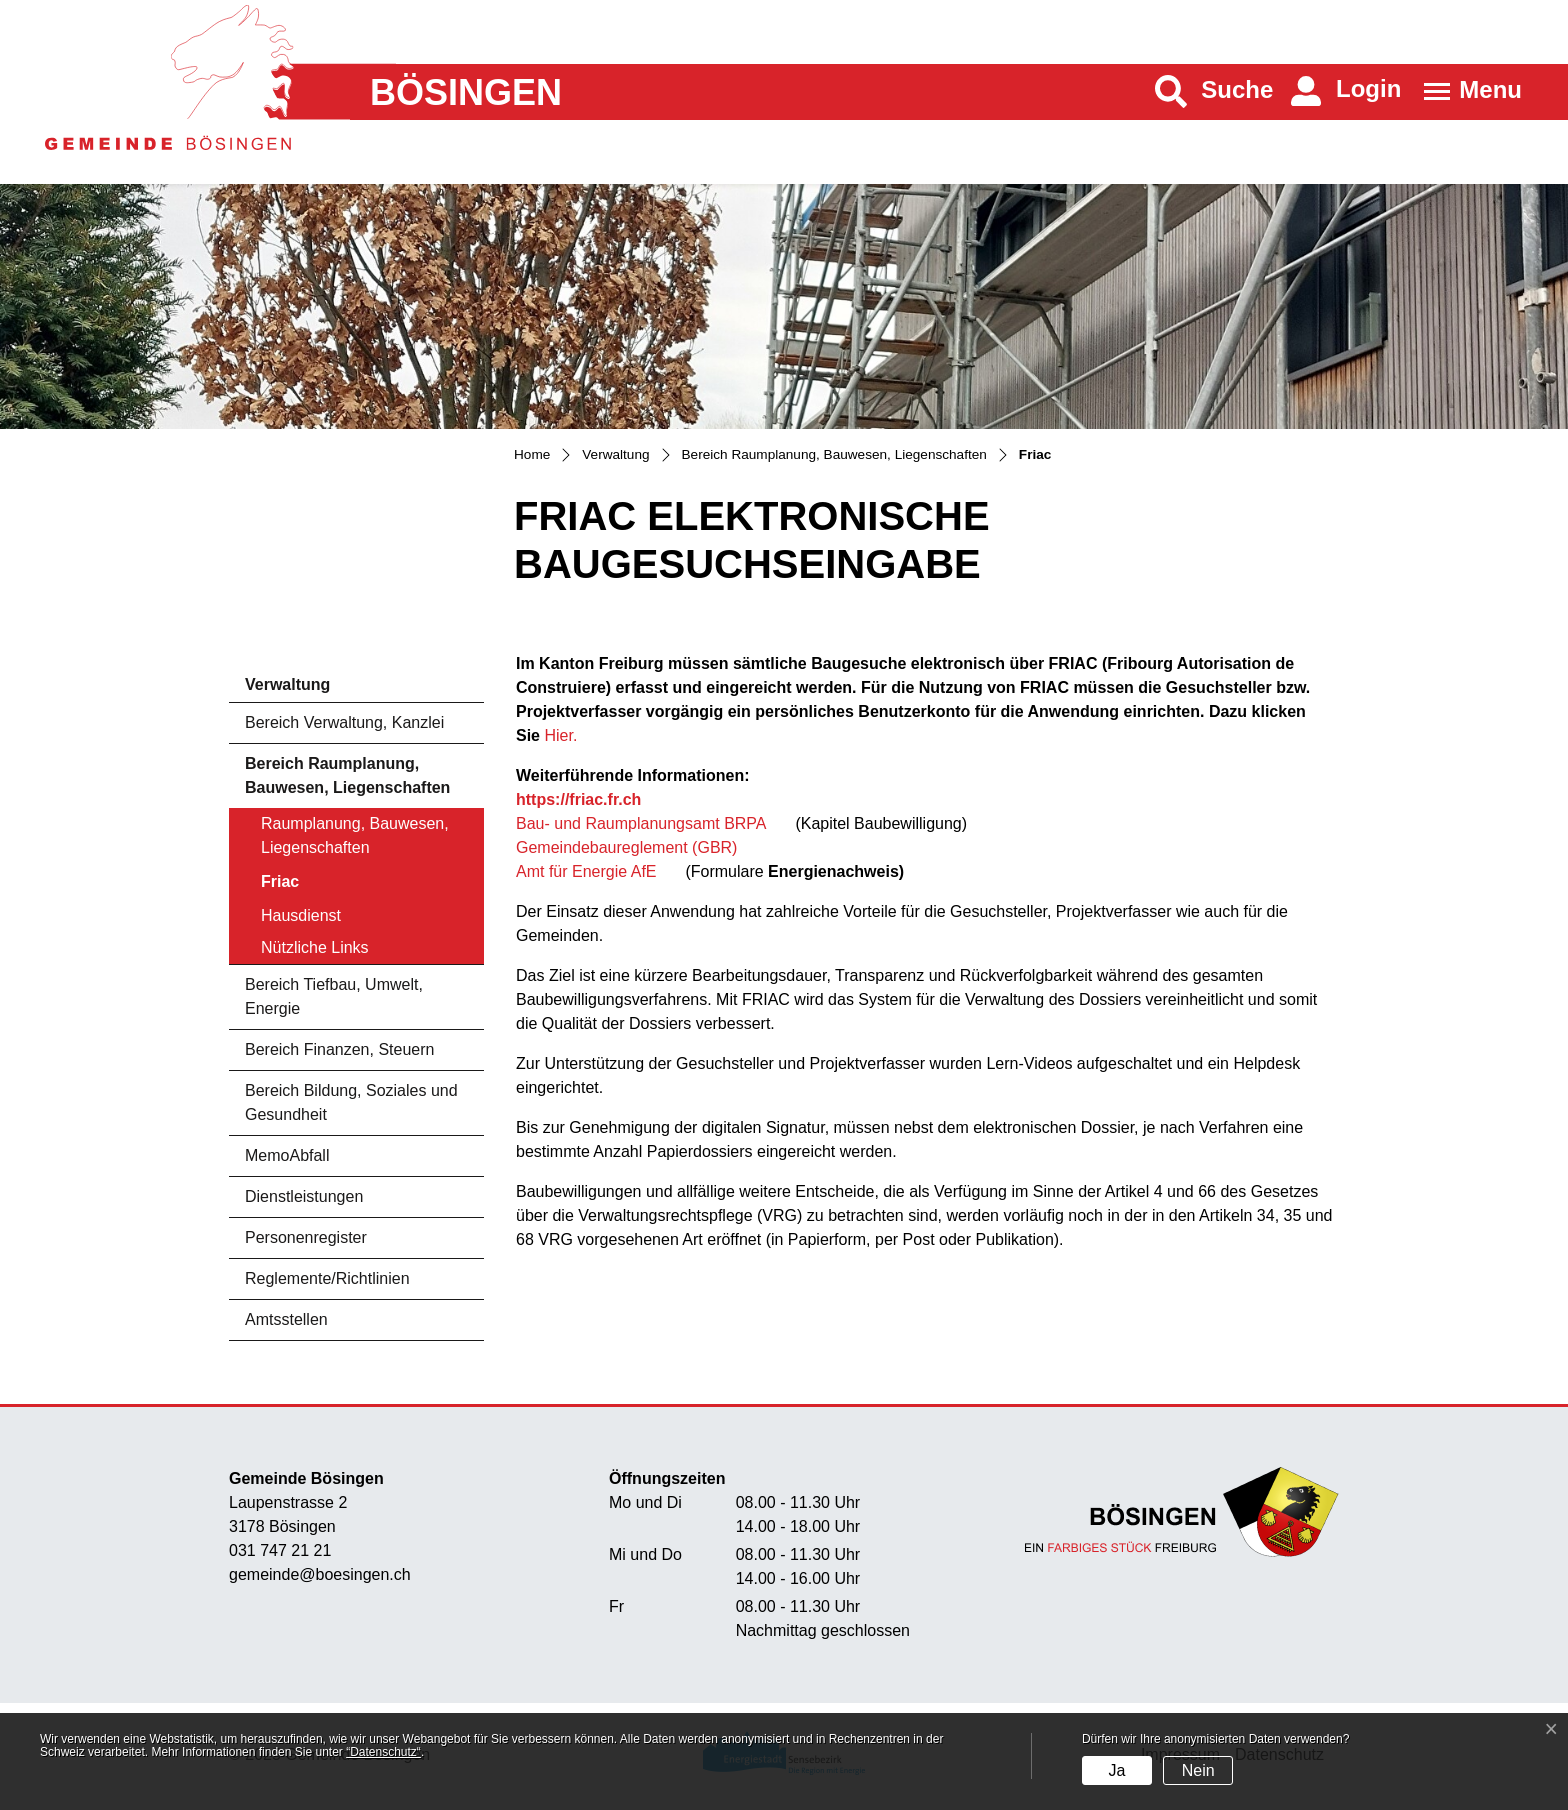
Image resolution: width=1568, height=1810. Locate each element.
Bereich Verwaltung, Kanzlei (344, 722)
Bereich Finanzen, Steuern (339, 1049)
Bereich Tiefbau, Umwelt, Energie (334, 996)
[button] (1214, 91)
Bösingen (466, 93)
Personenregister (306, 1237)
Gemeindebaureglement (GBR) (626, 847)
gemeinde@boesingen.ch (320, 1574)
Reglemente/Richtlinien (327, 1278)
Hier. (560, 735)
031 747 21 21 (280, 1550)
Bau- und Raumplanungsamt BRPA (641, 823)
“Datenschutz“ (383, 1752)
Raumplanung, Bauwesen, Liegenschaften (355, 835)
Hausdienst (301, 915)
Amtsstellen (286, 1319)
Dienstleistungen (304, 1196)
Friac (317, 886)
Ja (1116, 1770)
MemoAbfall (287, 1155)
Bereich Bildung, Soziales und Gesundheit (351, 1102)
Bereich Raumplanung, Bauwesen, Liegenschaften (347, 775)
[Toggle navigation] (1466, 91)
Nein (1198, 1770)
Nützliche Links (315, 947)
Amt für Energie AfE (588, 871)
